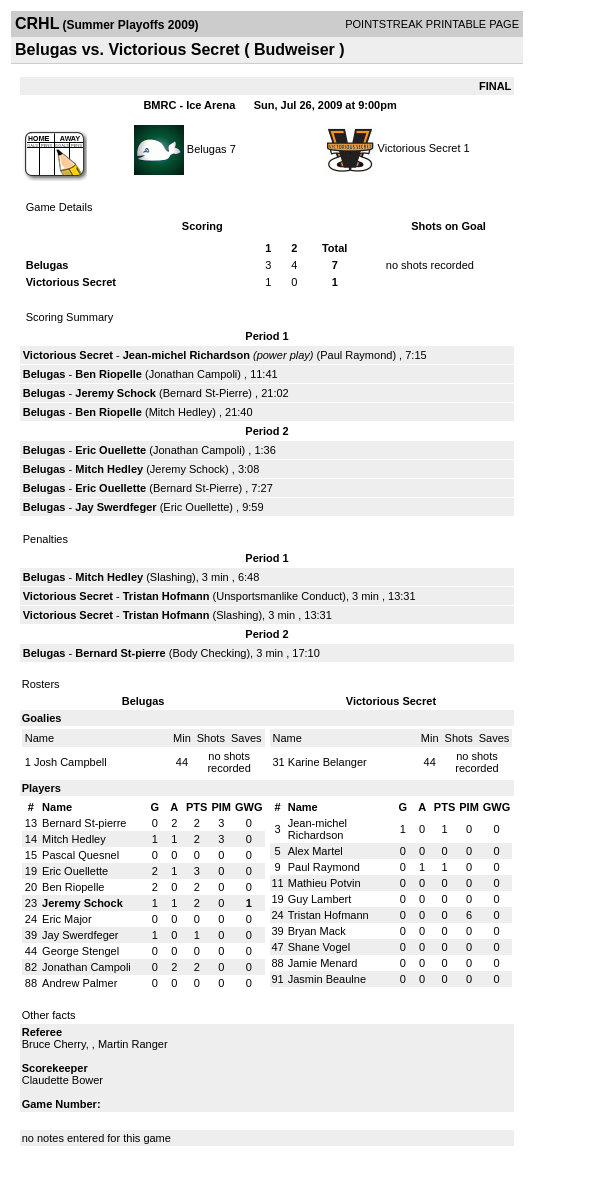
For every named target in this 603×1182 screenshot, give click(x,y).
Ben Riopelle (108, 374)
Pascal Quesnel (80, 855)
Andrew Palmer (79, 983)
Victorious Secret (419, 148)
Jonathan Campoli (193, 374)
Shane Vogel (319, 947)
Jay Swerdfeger (115, 507)
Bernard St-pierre (120, 653)
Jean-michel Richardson (186, 355)
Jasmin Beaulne (327, 979)
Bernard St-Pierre (206, 393)
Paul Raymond (356, 355)
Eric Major (67, 919)
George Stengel (80, 951)
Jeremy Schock (115, 393)
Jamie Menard (323, 963)
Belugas (207, 148)
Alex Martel (315, 851)
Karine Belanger (327, 762)
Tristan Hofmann (166, 596)
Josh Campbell (70, 762)
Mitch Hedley (181, 412)
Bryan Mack (317, 931)
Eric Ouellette (110, 450)
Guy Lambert (320, 899)
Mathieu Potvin (324, 883)
